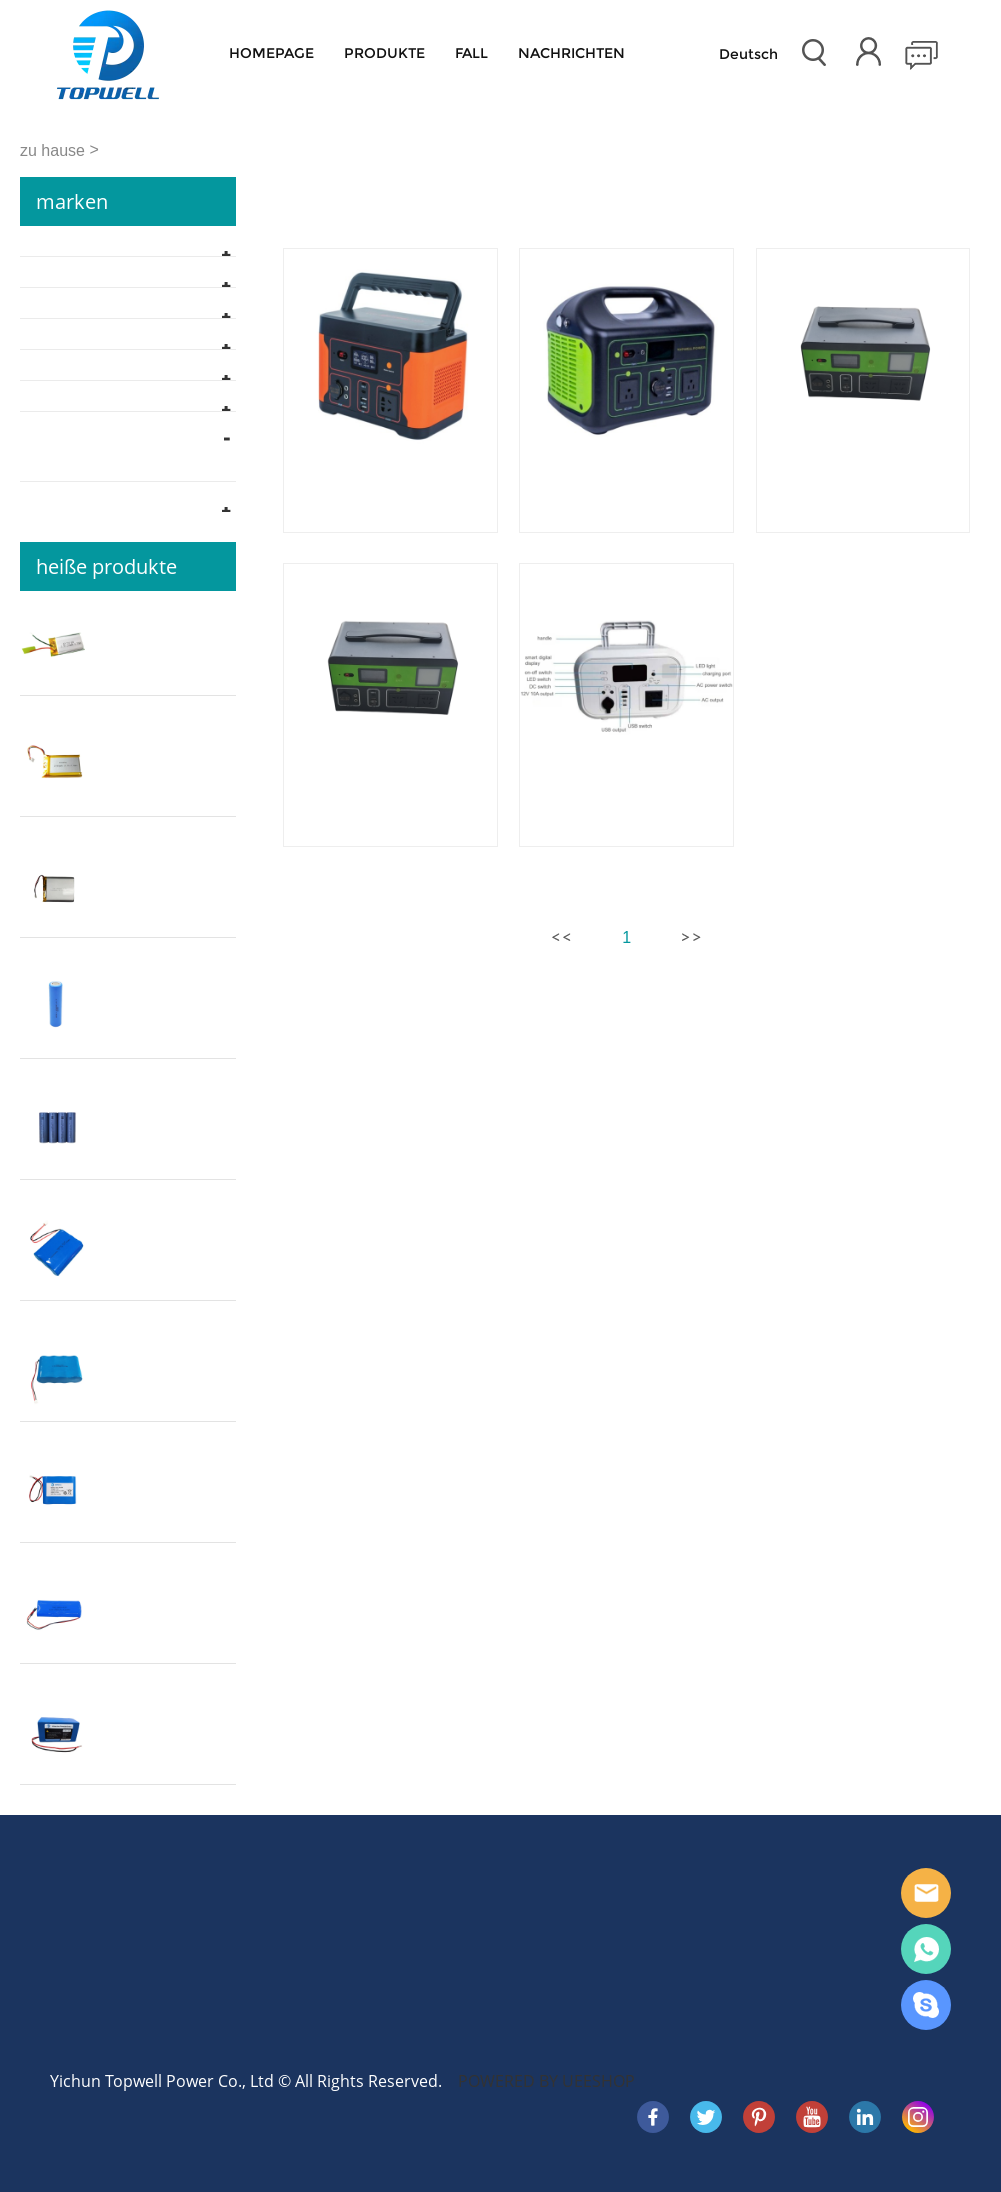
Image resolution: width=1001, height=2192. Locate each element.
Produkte (384, 53)
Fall (471, 53)
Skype (926, 2005)
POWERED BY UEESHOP (546, 2081)
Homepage (271, 53)
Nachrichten (571, 53)
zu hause (52, 150)
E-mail (926, 1893)
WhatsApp (926, 1949)
